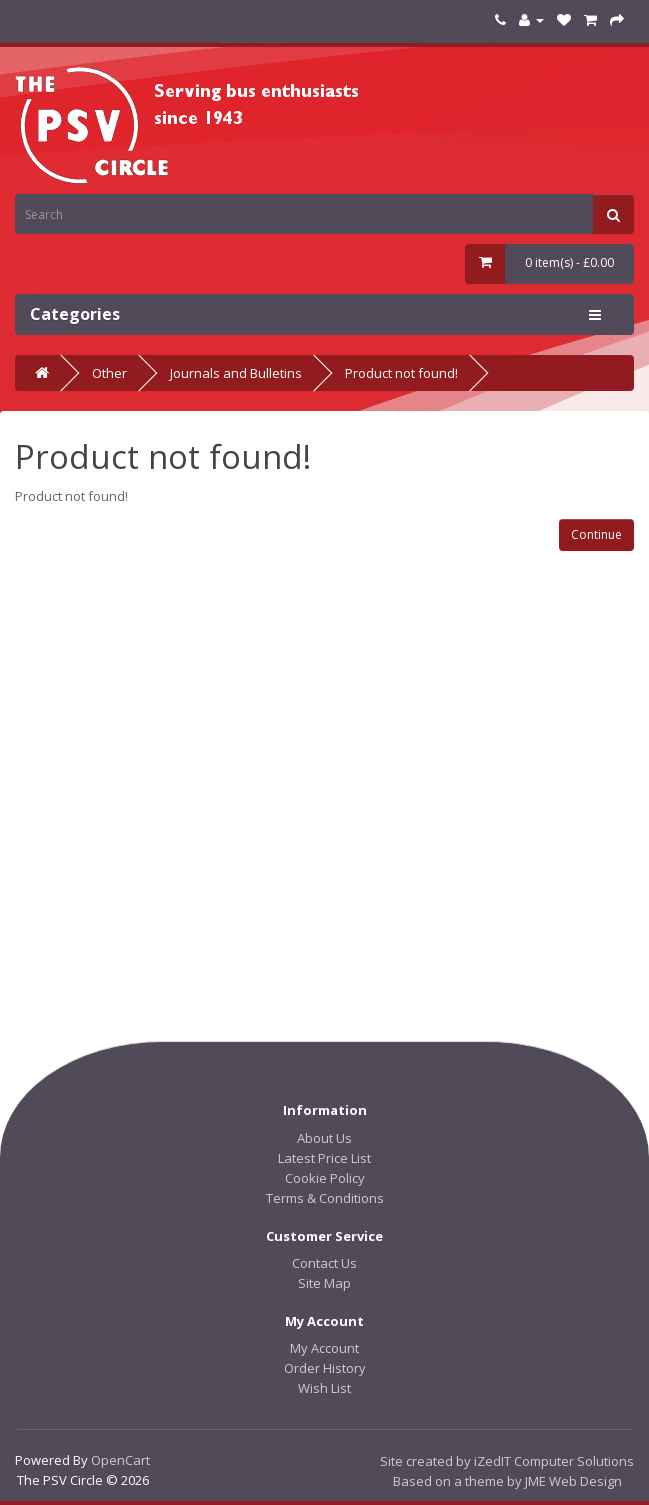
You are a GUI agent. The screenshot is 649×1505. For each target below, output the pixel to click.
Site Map (324, 1283)
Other (109, 373)
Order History (325, 1368)
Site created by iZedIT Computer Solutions (507, 1461)
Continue (596, 534)
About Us (324, 1138)
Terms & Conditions (325, 1198)
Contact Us (324, 1263)
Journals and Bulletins (236, 373)
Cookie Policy (325, 1178)
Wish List (324, 1388)
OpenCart (120, 1460)
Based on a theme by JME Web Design (507, 1481)
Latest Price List (324, 1158)
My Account (324, 1348)
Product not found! (401, 373)
